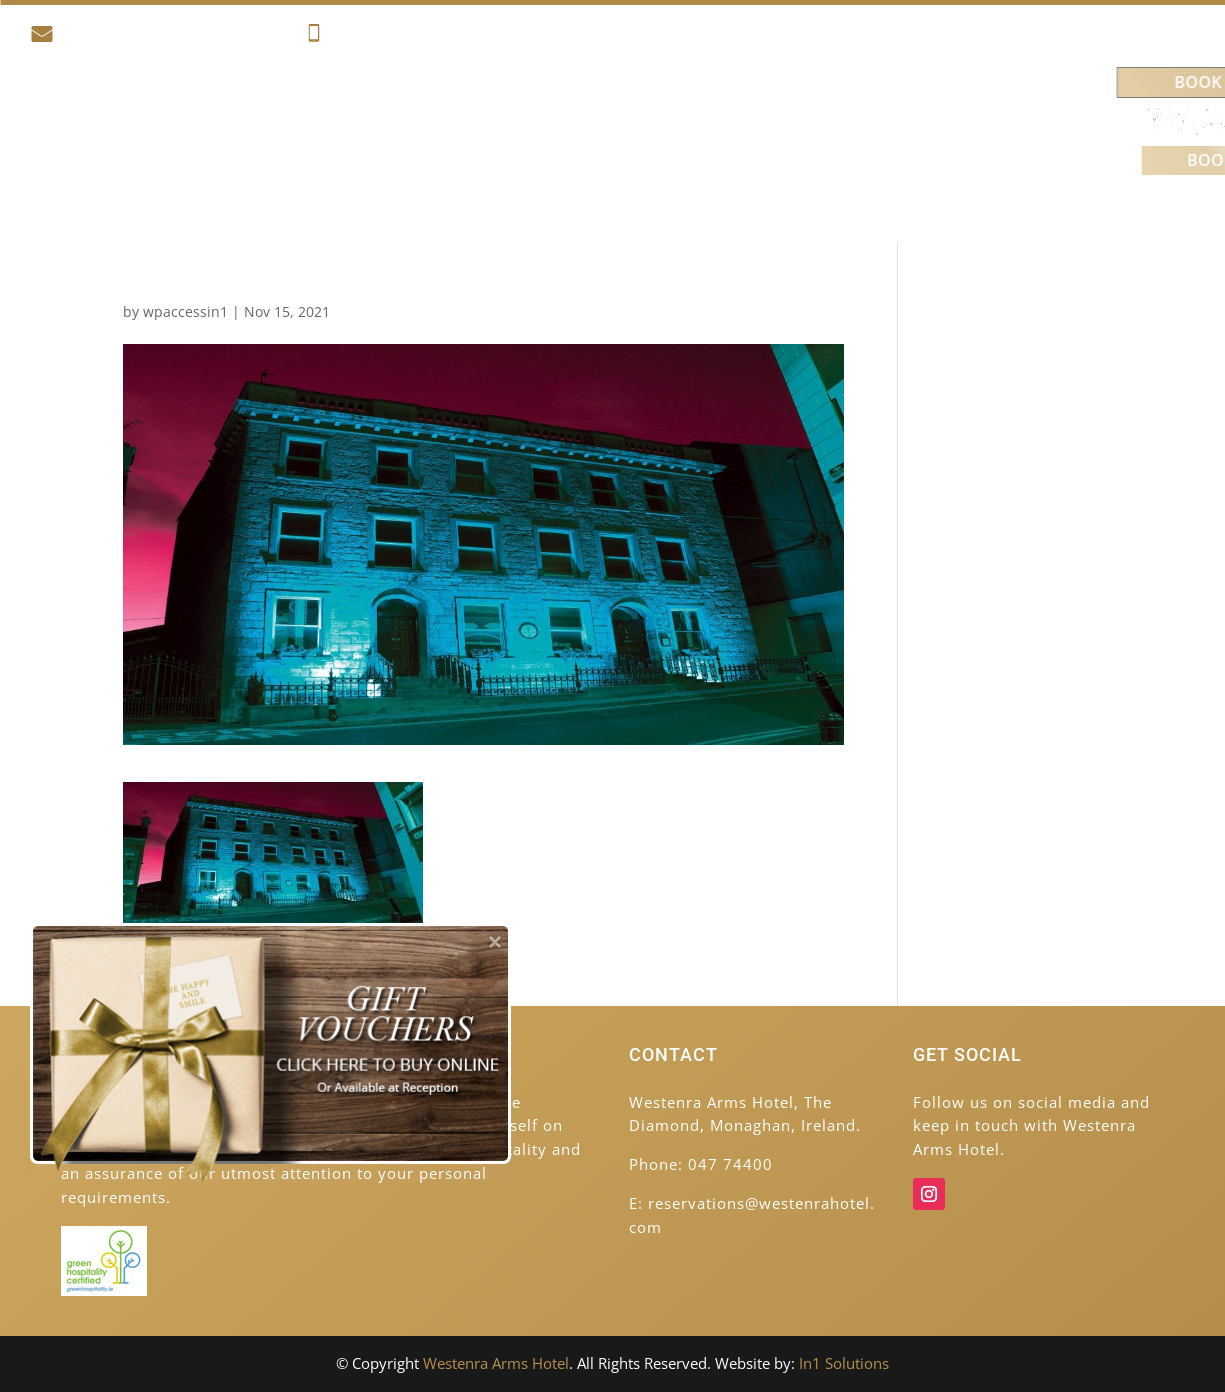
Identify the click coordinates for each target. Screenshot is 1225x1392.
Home (240, 121)
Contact (947, 197)
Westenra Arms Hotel (496, 1363)
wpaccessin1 (185, 311)
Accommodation (356, 121)
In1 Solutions (844, 1363)
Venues (839, 197)
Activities (509, 121)
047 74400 (359, 36)
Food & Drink (648, 121)
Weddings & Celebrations (854, 121)
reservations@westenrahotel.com (159, 36)
